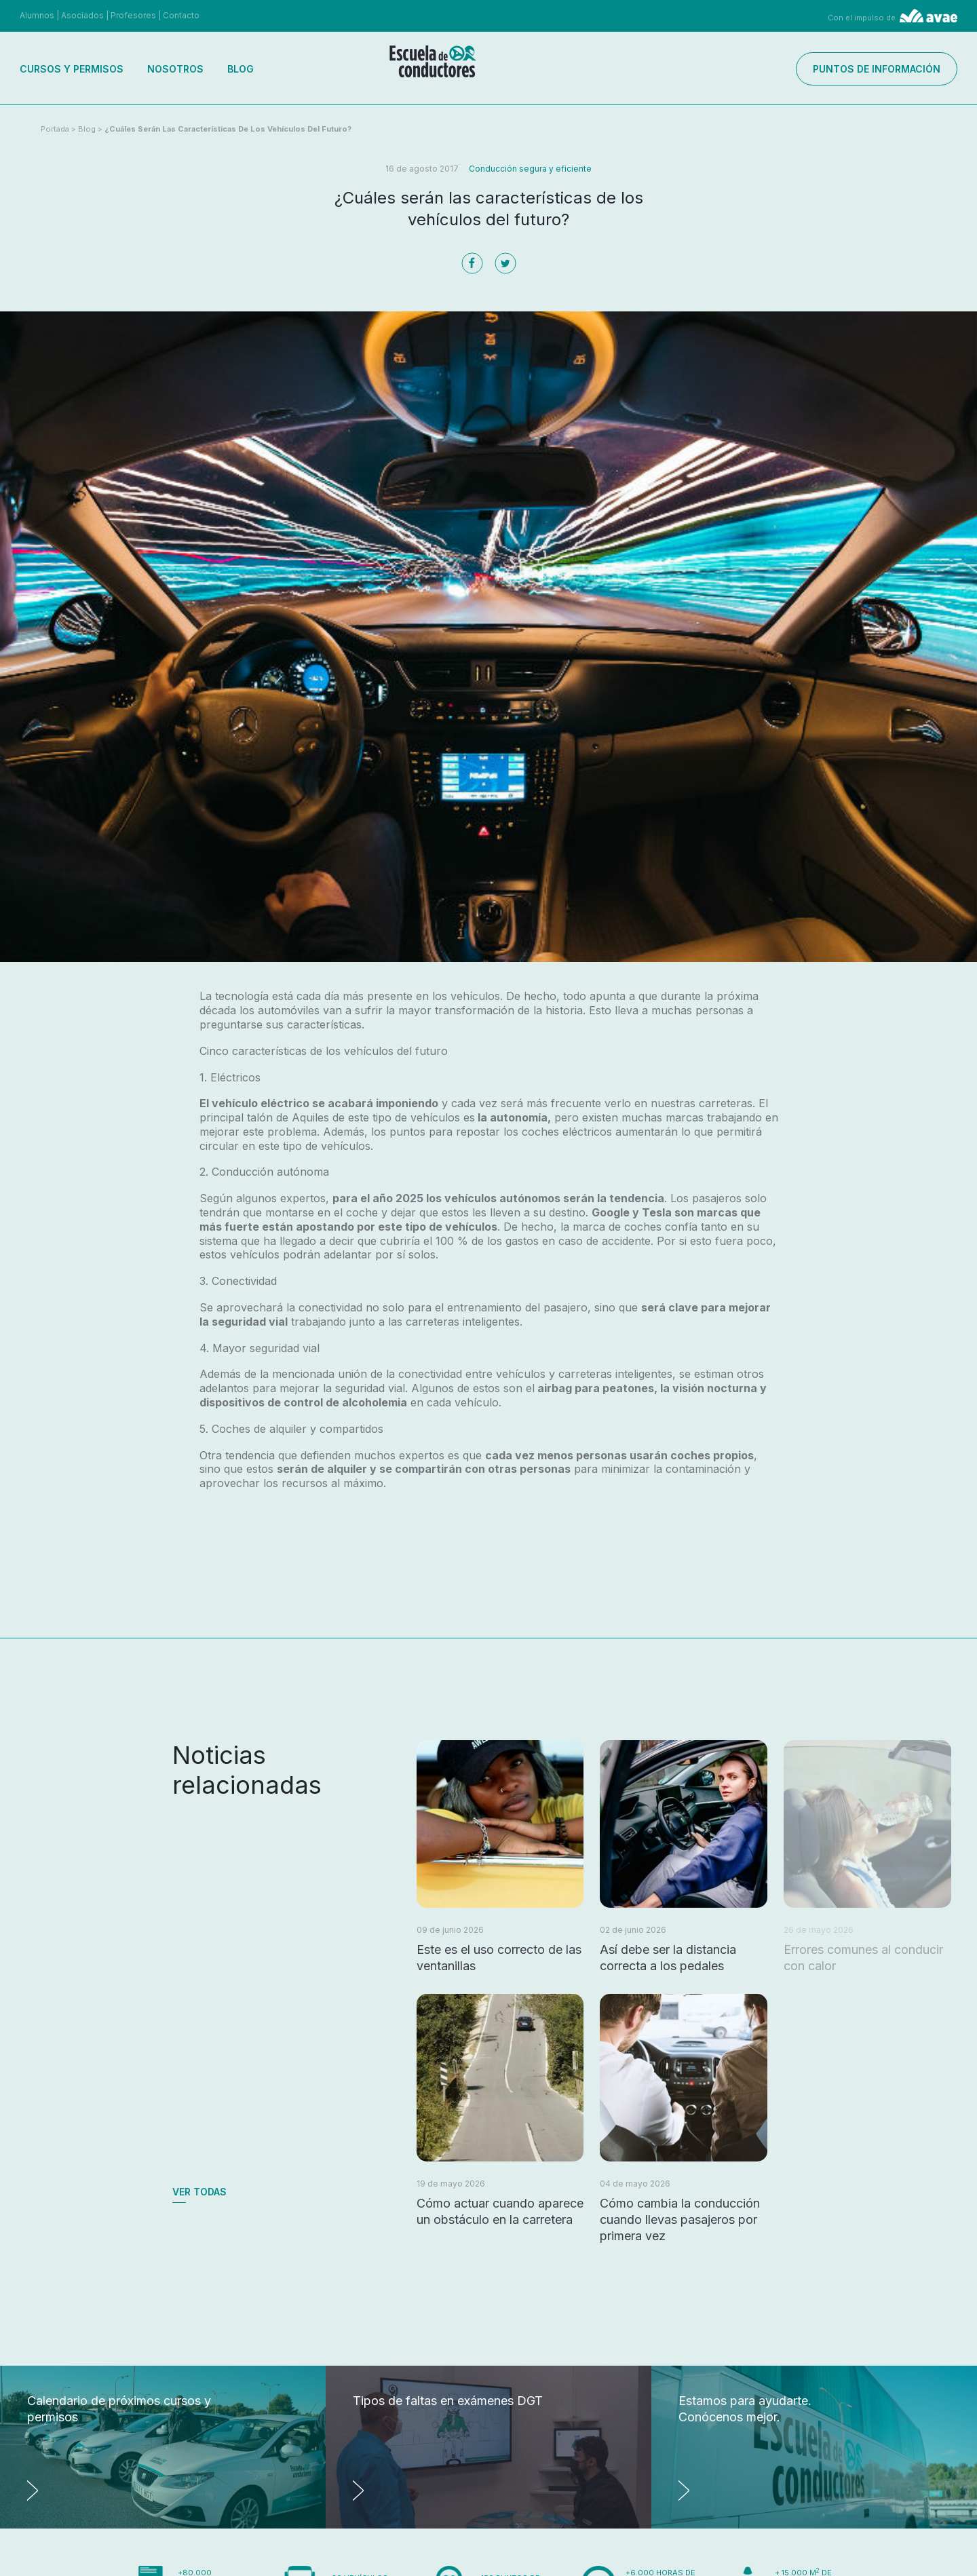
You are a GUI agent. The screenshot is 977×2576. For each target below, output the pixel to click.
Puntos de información (876, 69)
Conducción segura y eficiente (530, 169)
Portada (55, 129)
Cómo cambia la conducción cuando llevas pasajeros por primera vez (680, 2219)
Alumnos (37, 15)
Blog (240, 69)
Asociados (82, 15)
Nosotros (175, 69)
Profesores (133, 15)
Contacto (181, 15)
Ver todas (199, 2191)
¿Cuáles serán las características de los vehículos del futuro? (227, 129)
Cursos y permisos (71, 69)
